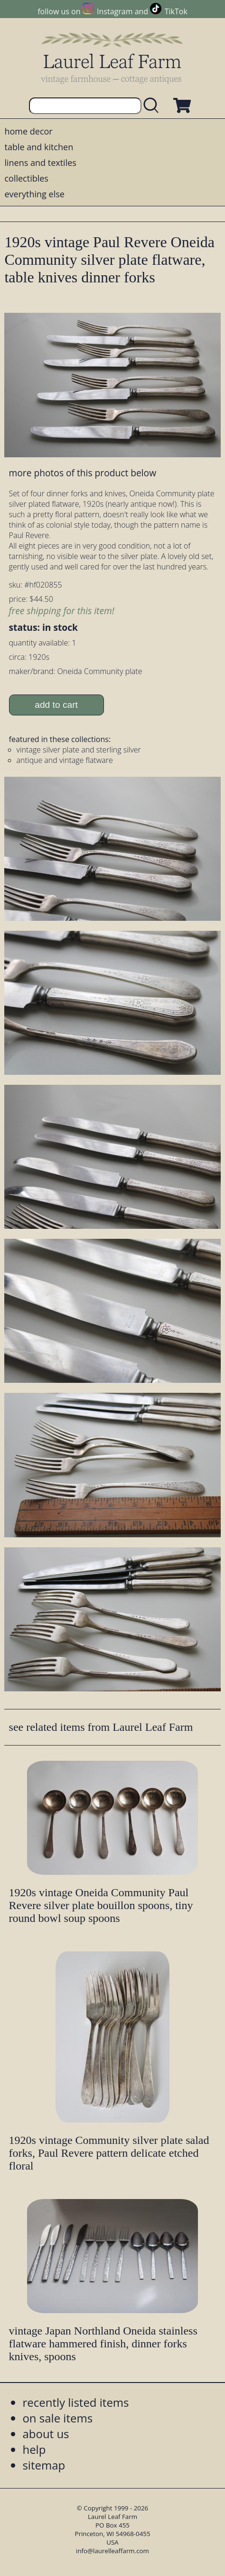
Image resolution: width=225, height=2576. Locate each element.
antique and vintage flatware (65, 760)
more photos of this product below (82, 472)
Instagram (114, 11)
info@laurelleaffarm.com (112, 2551)
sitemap (43, 2465)
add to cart (56, 705)
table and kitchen (38, 147)
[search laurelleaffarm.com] (153, 105)
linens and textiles (40, 162)
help (34, 2449)
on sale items (57, 2418)
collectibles (26, 178)
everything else (34, 194)
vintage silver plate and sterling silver (79, 749)
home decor (28, 131)
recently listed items (75, 2402)
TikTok (176, 11)
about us (45, 2433)
